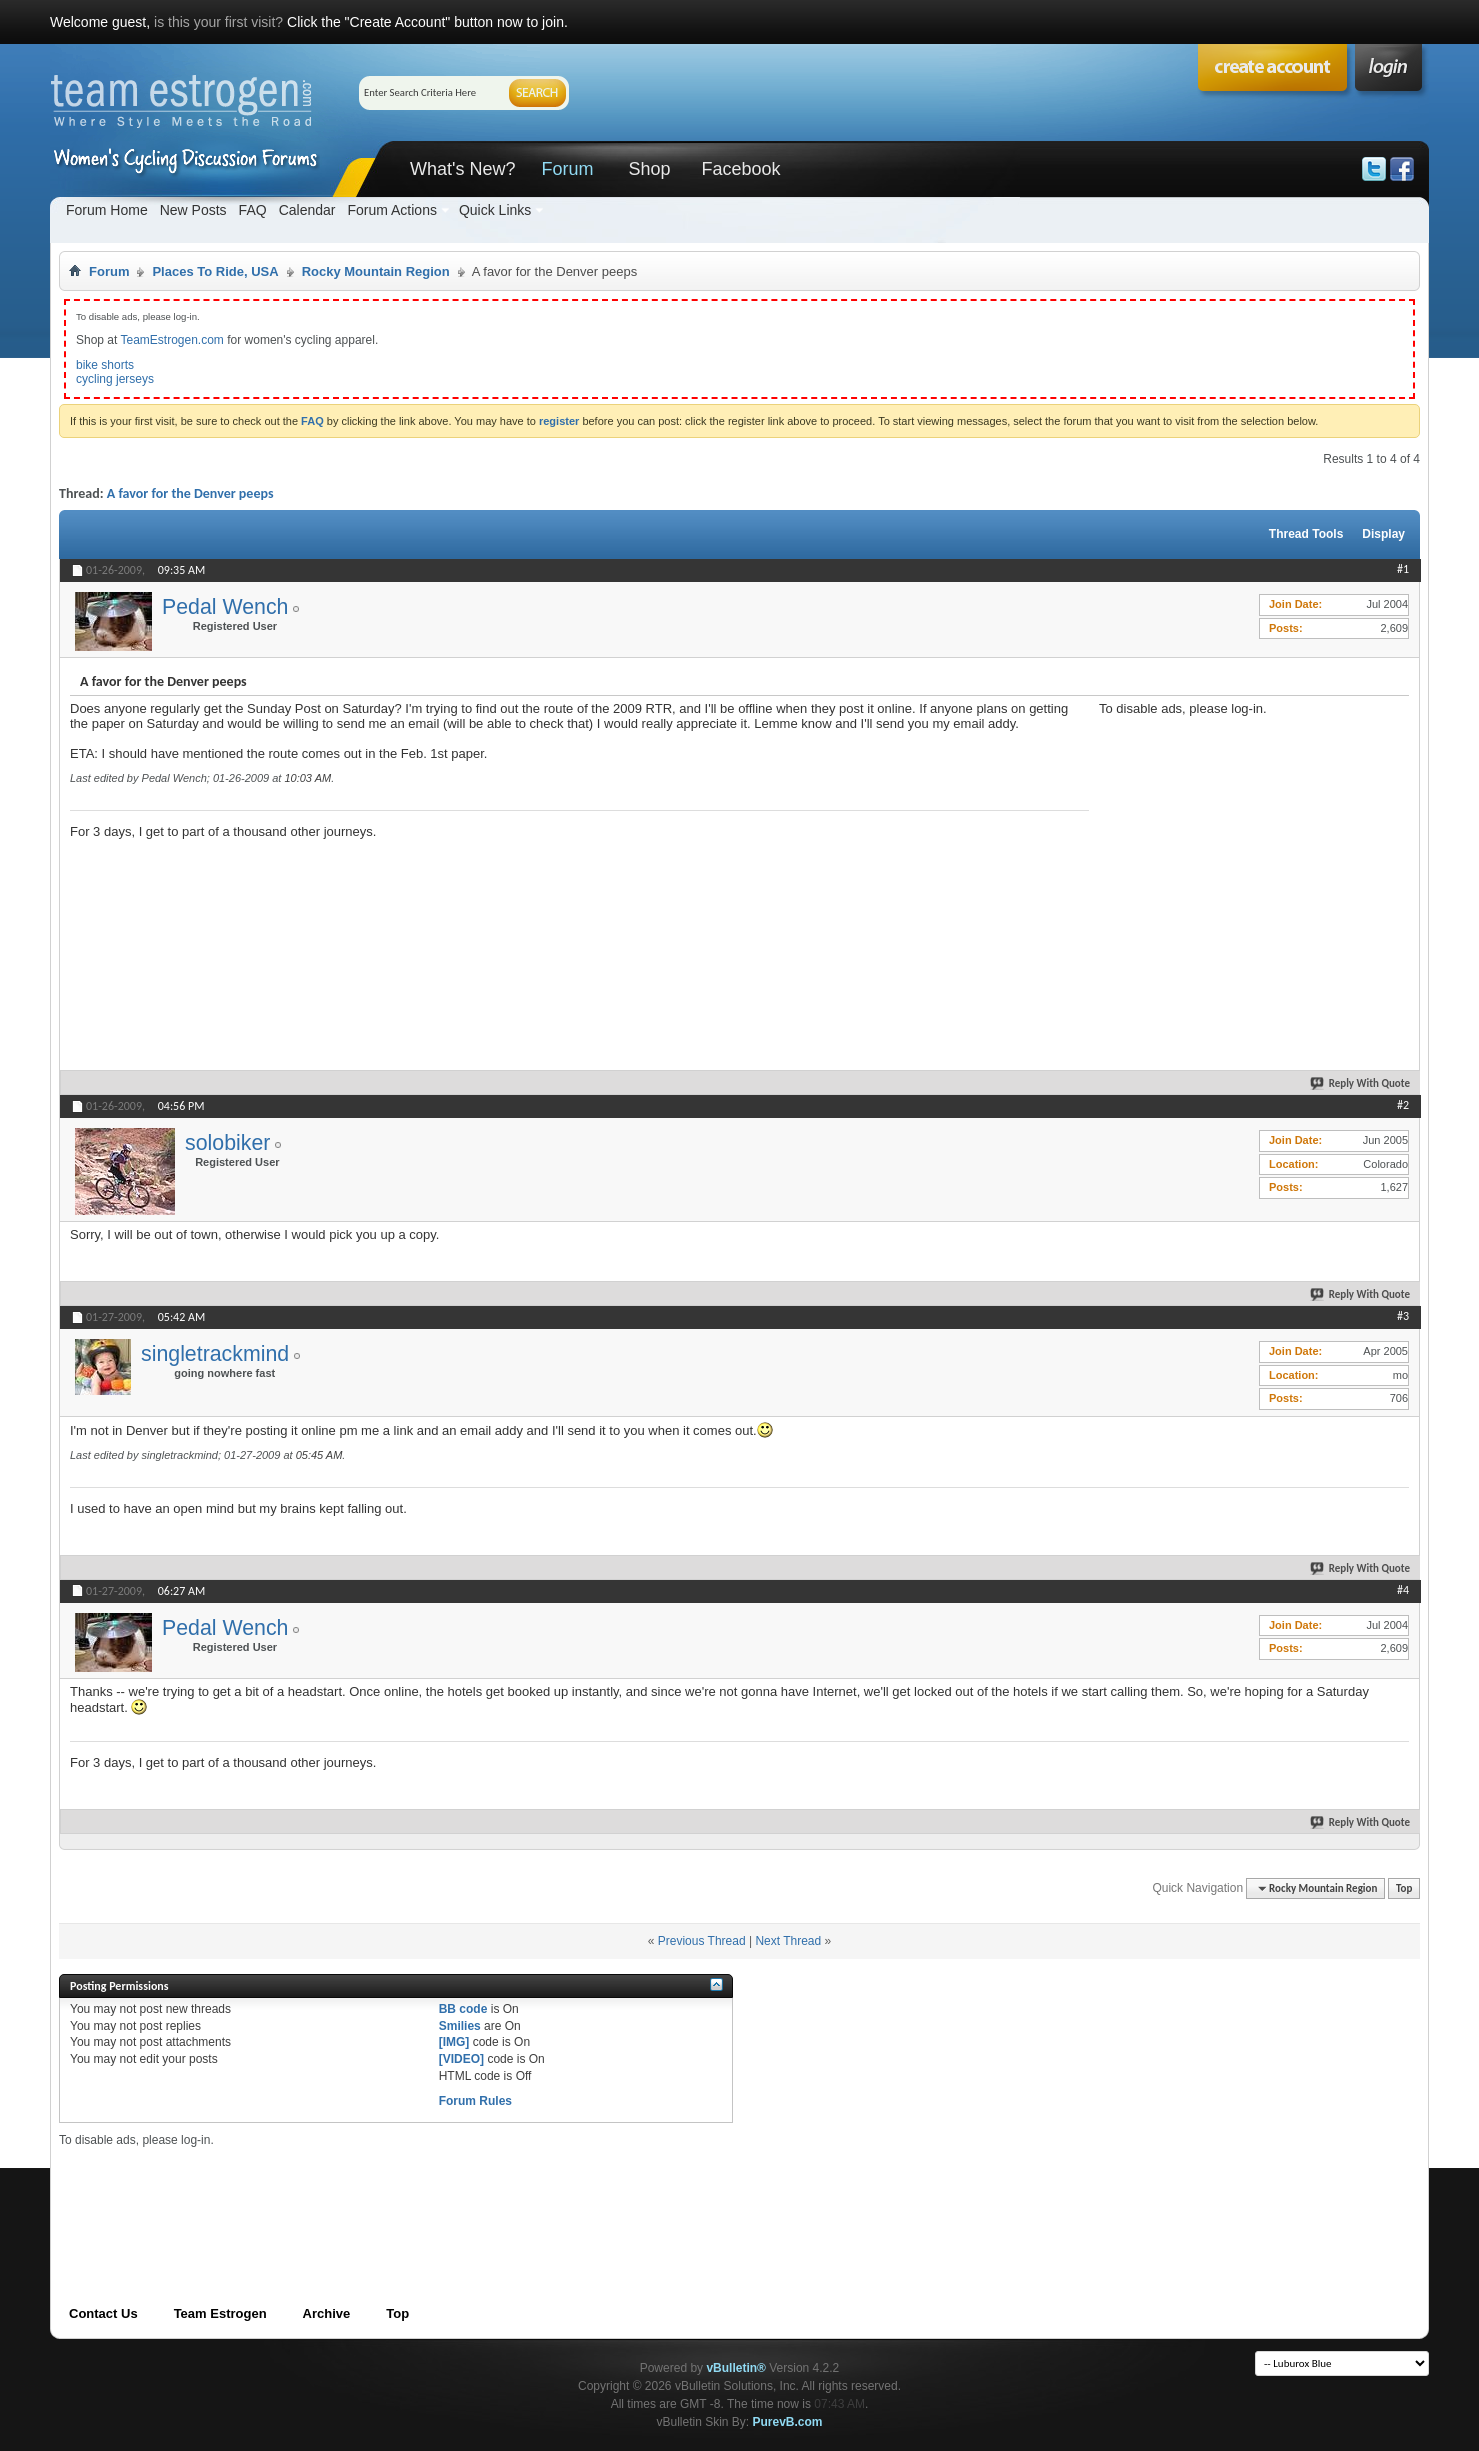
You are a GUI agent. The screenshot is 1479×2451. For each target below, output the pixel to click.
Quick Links (495, 210)
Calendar (307, 210)
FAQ (253, 210)
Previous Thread (702, 1941)
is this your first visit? (218, 22)
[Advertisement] (1249, 841)
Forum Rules (475, 2101)
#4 (1403, 1590)
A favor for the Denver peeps (190, 493)
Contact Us (103, 2313)
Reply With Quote (1361, 1083)
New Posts (193, 210)
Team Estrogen (220, 2313)
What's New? (462, 169)
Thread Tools (1306, 534)
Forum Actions (391, 210)
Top (1404, 1888)
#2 (1403, 1105)
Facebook (740, 169)
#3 (1403, 1316)
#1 (1403, 569)
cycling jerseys (115, 379)
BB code (463, 2009)
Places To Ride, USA (215, 271)
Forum (567, 169)
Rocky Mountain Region (376, 271)
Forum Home (107, 210)
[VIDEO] (461, 2059)
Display (1383, 534)
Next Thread (788, 1941)
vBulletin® (736, 2368)
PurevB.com (788, 2422)
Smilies (460, 2026)
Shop (649, 169)
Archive (327, 2313)
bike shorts (105, 365)
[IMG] (454, 2042)
